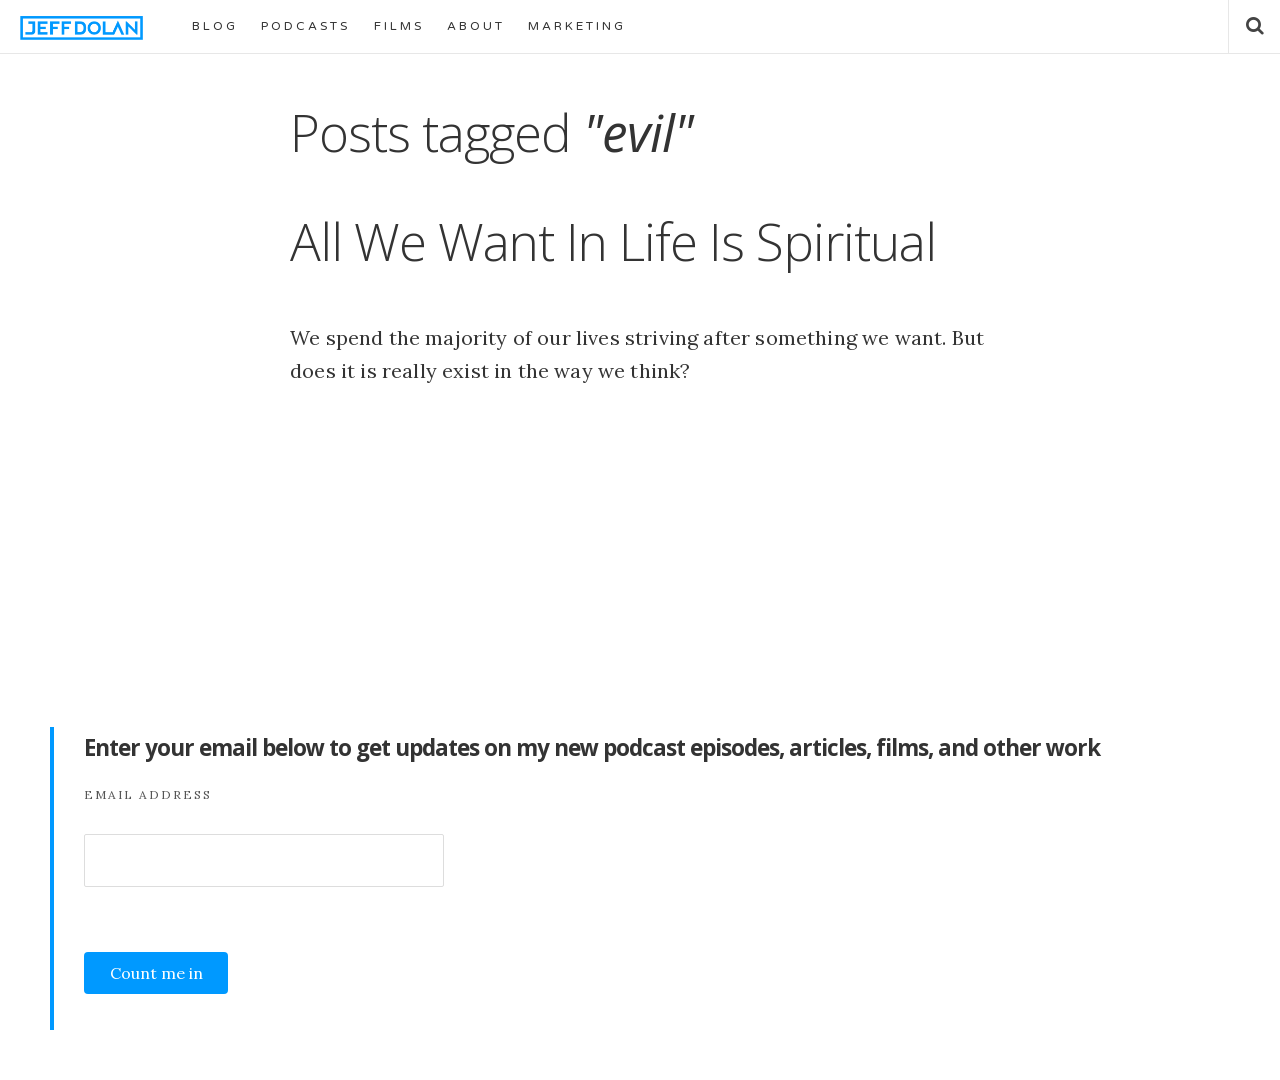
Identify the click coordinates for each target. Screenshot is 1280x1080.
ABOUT (476, 26)
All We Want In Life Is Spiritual (613, 241)
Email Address (148, 794)
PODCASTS (305, 26)
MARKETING (577, 26)
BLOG (215, 26)
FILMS (399, 26)
